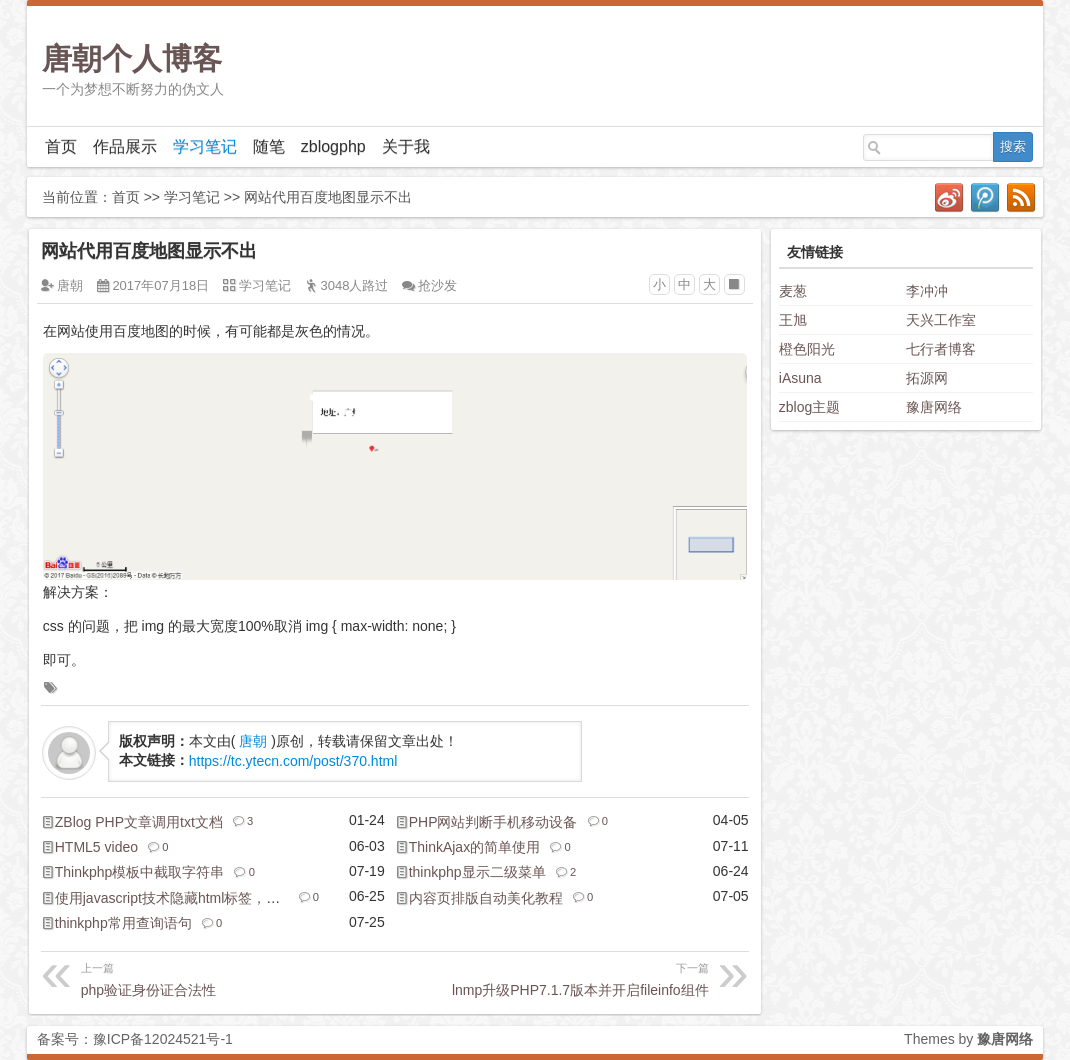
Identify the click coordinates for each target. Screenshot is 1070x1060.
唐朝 (70, 285)
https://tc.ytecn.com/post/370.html (293, 761)
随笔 (269, 146)
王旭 (793, 320)
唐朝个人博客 (132, 58)
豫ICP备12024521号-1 (163, 1039)
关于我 (406, 146)
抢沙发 (437, 285)
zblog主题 (809, 407)
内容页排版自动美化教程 (486, 898)
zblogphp (333, 146)
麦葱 (793, 291)
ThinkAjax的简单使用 (474, 847)
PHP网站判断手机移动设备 (493, 822)
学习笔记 (205, 146)
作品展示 (125, 146)
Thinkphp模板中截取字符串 (140, 872)
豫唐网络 (934, 407)
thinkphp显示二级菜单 (477, 872)
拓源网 (927, 378)
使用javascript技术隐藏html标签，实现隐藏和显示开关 (224, 898)
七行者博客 (941, 349)
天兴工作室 (941, 320)
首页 (61, 146)
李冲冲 (927, 291)
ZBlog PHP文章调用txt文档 (139, 822)
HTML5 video (96, 847)
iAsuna (800, 378)
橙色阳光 (807, 349)
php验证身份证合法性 (236, 977)
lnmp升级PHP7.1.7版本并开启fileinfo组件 (552, 977)
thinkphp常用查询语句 (123, 923)
